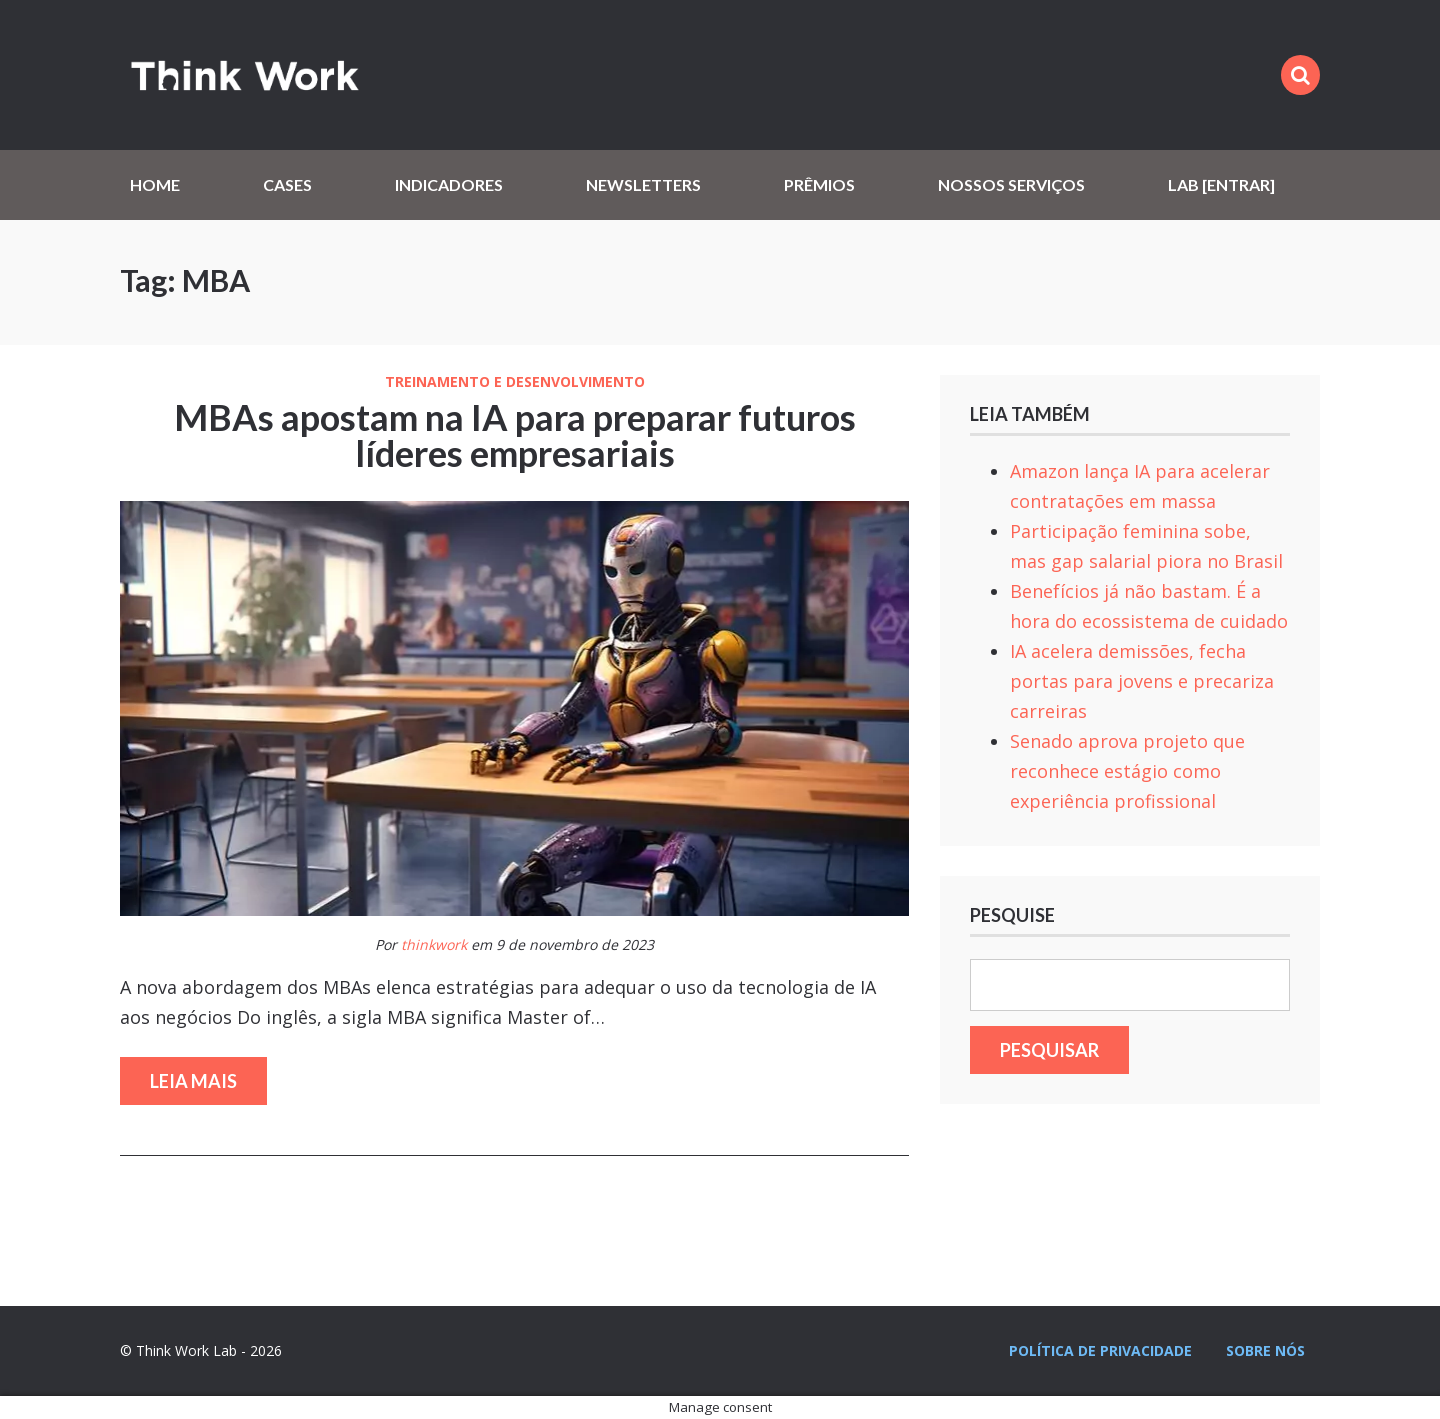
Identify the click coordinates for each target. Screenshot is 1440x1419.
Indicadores (449, 184)
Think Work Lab (245, 75)
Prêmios (819, 184)
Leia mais (193, 1081)
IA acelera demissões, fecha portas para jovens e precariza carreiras (1142, 681)
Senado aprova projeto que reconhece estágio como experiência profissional (1127, 771)
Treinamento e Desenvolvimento (515, 382)
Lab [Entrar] (1221, 184)
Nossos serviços (1011, 184)
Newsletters (643, 184)
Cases (287, 184)
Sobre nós (1265, 1350)
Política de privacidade (1100, 1350)
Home (155, 184)
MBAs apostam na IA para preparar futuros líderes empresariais (515, 435)
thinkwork (434, 944)
